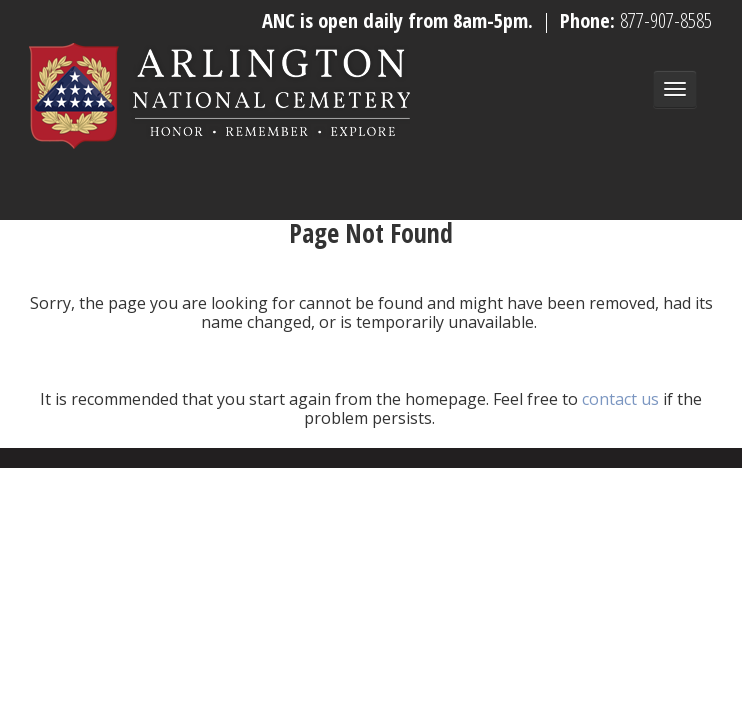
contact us (620, 399)
